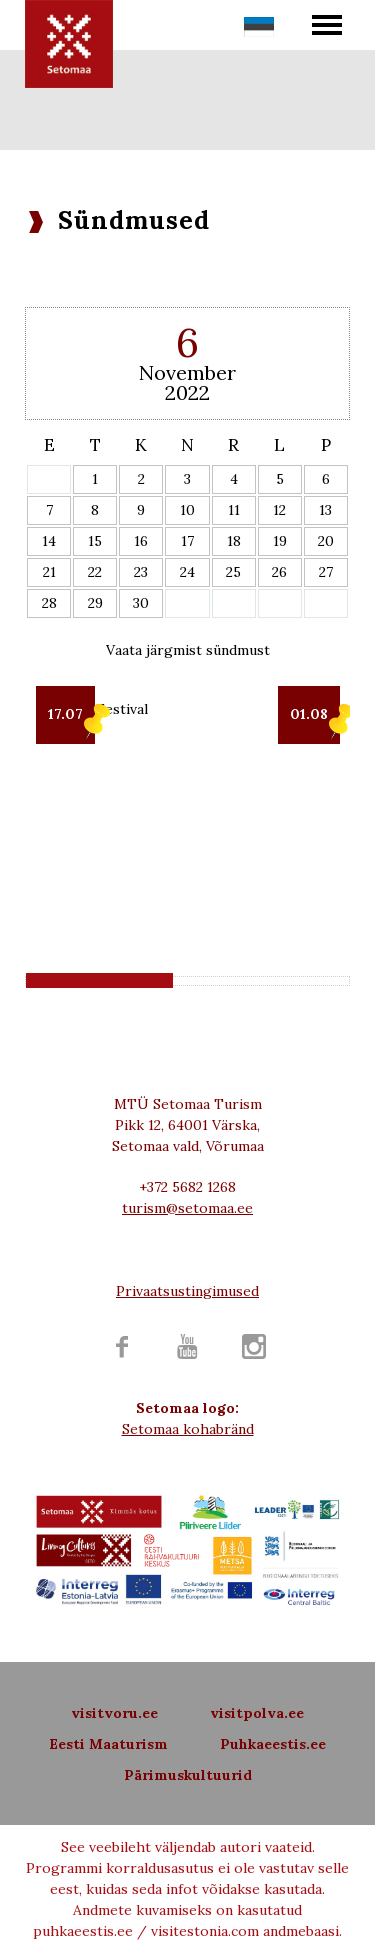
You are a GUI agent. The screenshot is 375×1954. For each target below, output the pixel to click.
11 (234, 510)
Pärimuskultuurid (188, 1775)
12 (279, 510)
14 (49, 541)
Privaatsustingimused (187, 1291)
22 (95, 572)
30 (141, 603)
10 (187, 510)
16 (141, 541)
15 (95, 541)
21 (49, 572)
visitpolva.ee (257, 1713)
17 (187, 541)
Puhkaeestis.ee (273, 1744)
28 (49, 603)
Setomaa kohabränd (188, 1429)
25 (233, 572)
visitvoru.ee (114, 1713)
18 (234, 541)
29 (95, 603)
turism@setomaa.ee (187, 1208)
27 (326, 572)
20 (326, 541)
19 (280, 541)
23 (141, 572)
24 (187, 572)
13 (325, 510)
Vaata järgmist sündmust (188, 650)
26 (279, 572)
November (187, 372)
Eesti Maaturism (108, 1744)
